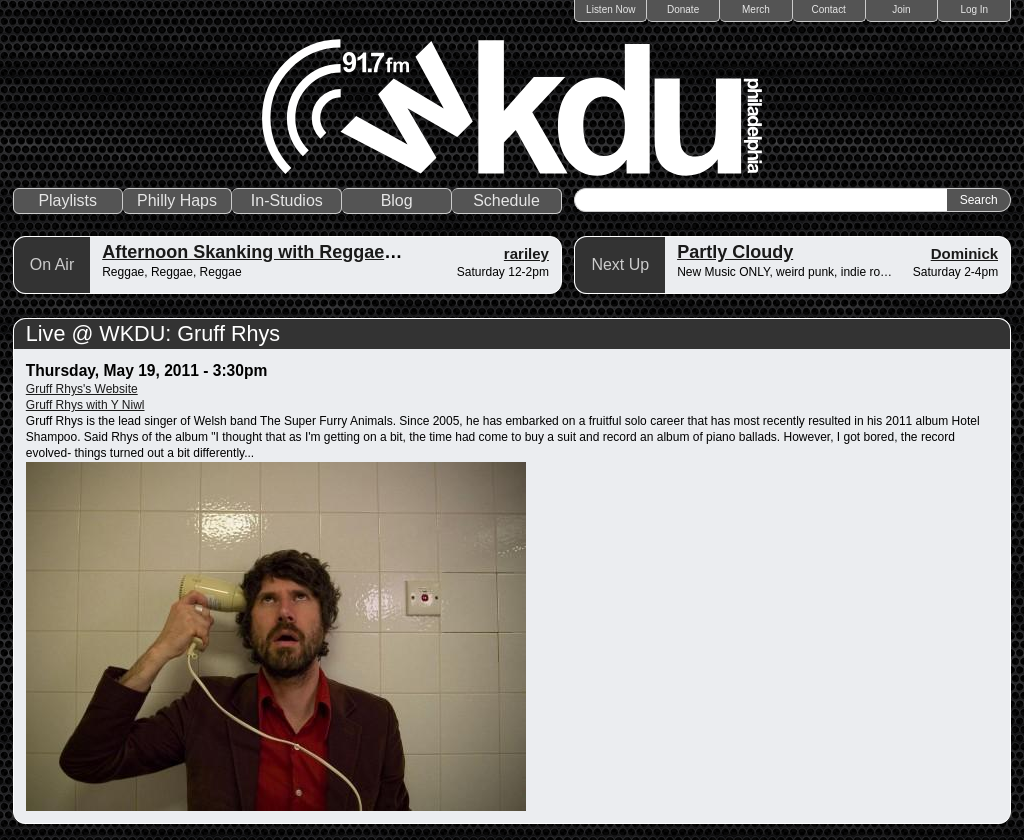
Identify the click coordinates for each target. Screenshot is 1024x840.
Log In (974, 9)
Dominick (965, 253)
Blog (397, 200)
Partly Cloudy (735, 252)
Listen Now (610, 9)
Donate (683, 9)
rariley (526, 253)
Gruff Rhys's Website (82, 389)
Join (901, 9)
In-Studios (287, 200)
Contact (828, 9)
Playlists (67, 200)
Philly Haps (177, 200)
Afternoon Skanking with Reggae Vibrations (289, 252)
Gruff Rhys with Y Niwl (85, 405)
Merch (756, 9)
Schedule (506, 200)
